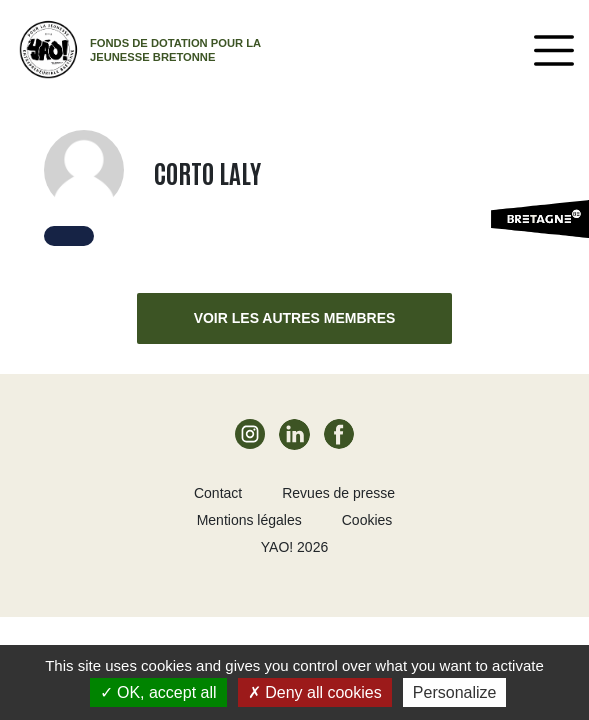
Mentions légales (249, 520)
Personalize (455, 692)
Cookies (367, 520)
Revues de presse (338, 493)
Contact (218, 493)
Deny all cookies (315, 692)
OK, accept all (158, 692)
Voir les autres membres (295, 318)
